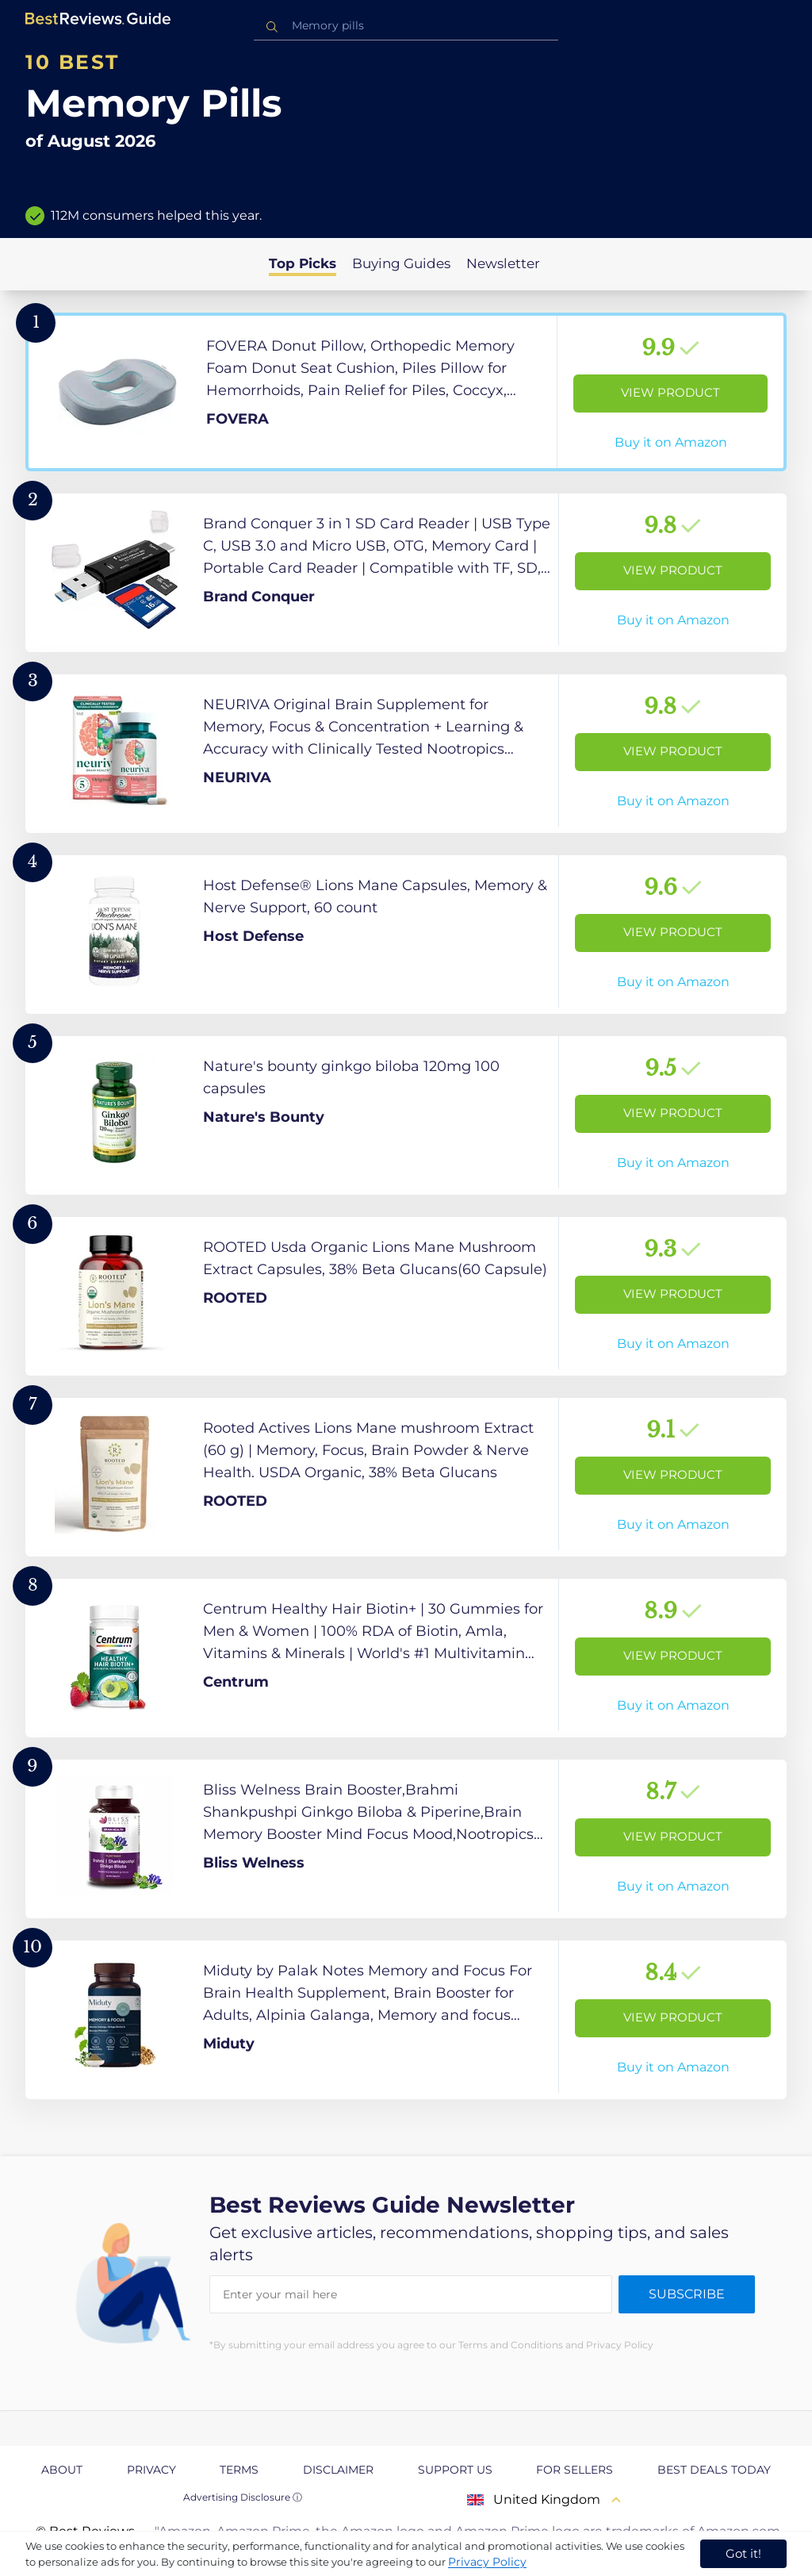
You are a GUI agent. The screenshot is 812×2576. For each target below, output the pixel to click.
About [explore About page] (61, 2470)
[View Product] (406, 392)
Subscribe (687, 2294)
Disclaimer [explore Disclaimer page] (338, 2470)
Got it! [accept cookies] (743, 2553)
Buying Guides (401, 263)
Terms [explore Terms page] (239, 2470)
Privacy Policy (487, 2562)
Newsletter (503, 263)
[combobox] (406, 25)
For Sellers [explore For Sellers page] (574, 2470)
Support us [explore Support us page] (455, 2470)
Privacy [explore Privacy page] (151, 2470)
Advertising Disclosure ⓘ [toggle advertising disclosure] (242, 2497)
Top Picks (302, 263)
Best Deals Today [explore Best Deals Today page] (714, 2470)
